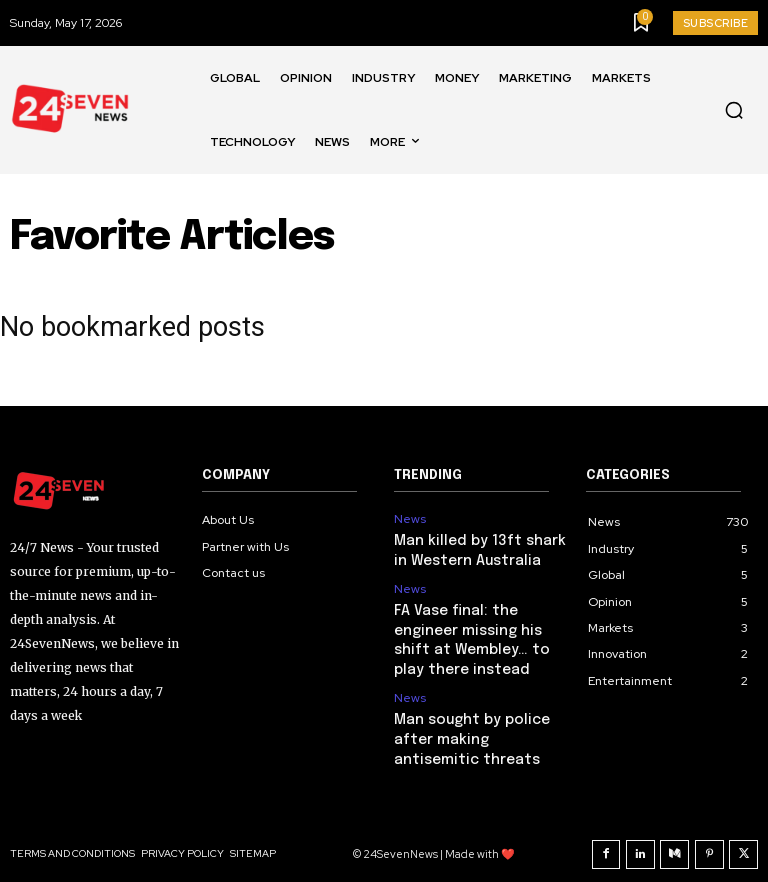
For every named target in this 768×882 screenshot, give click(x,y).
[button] (734, 110)
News (410, 519)
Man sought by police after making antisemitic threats (475, 726)
